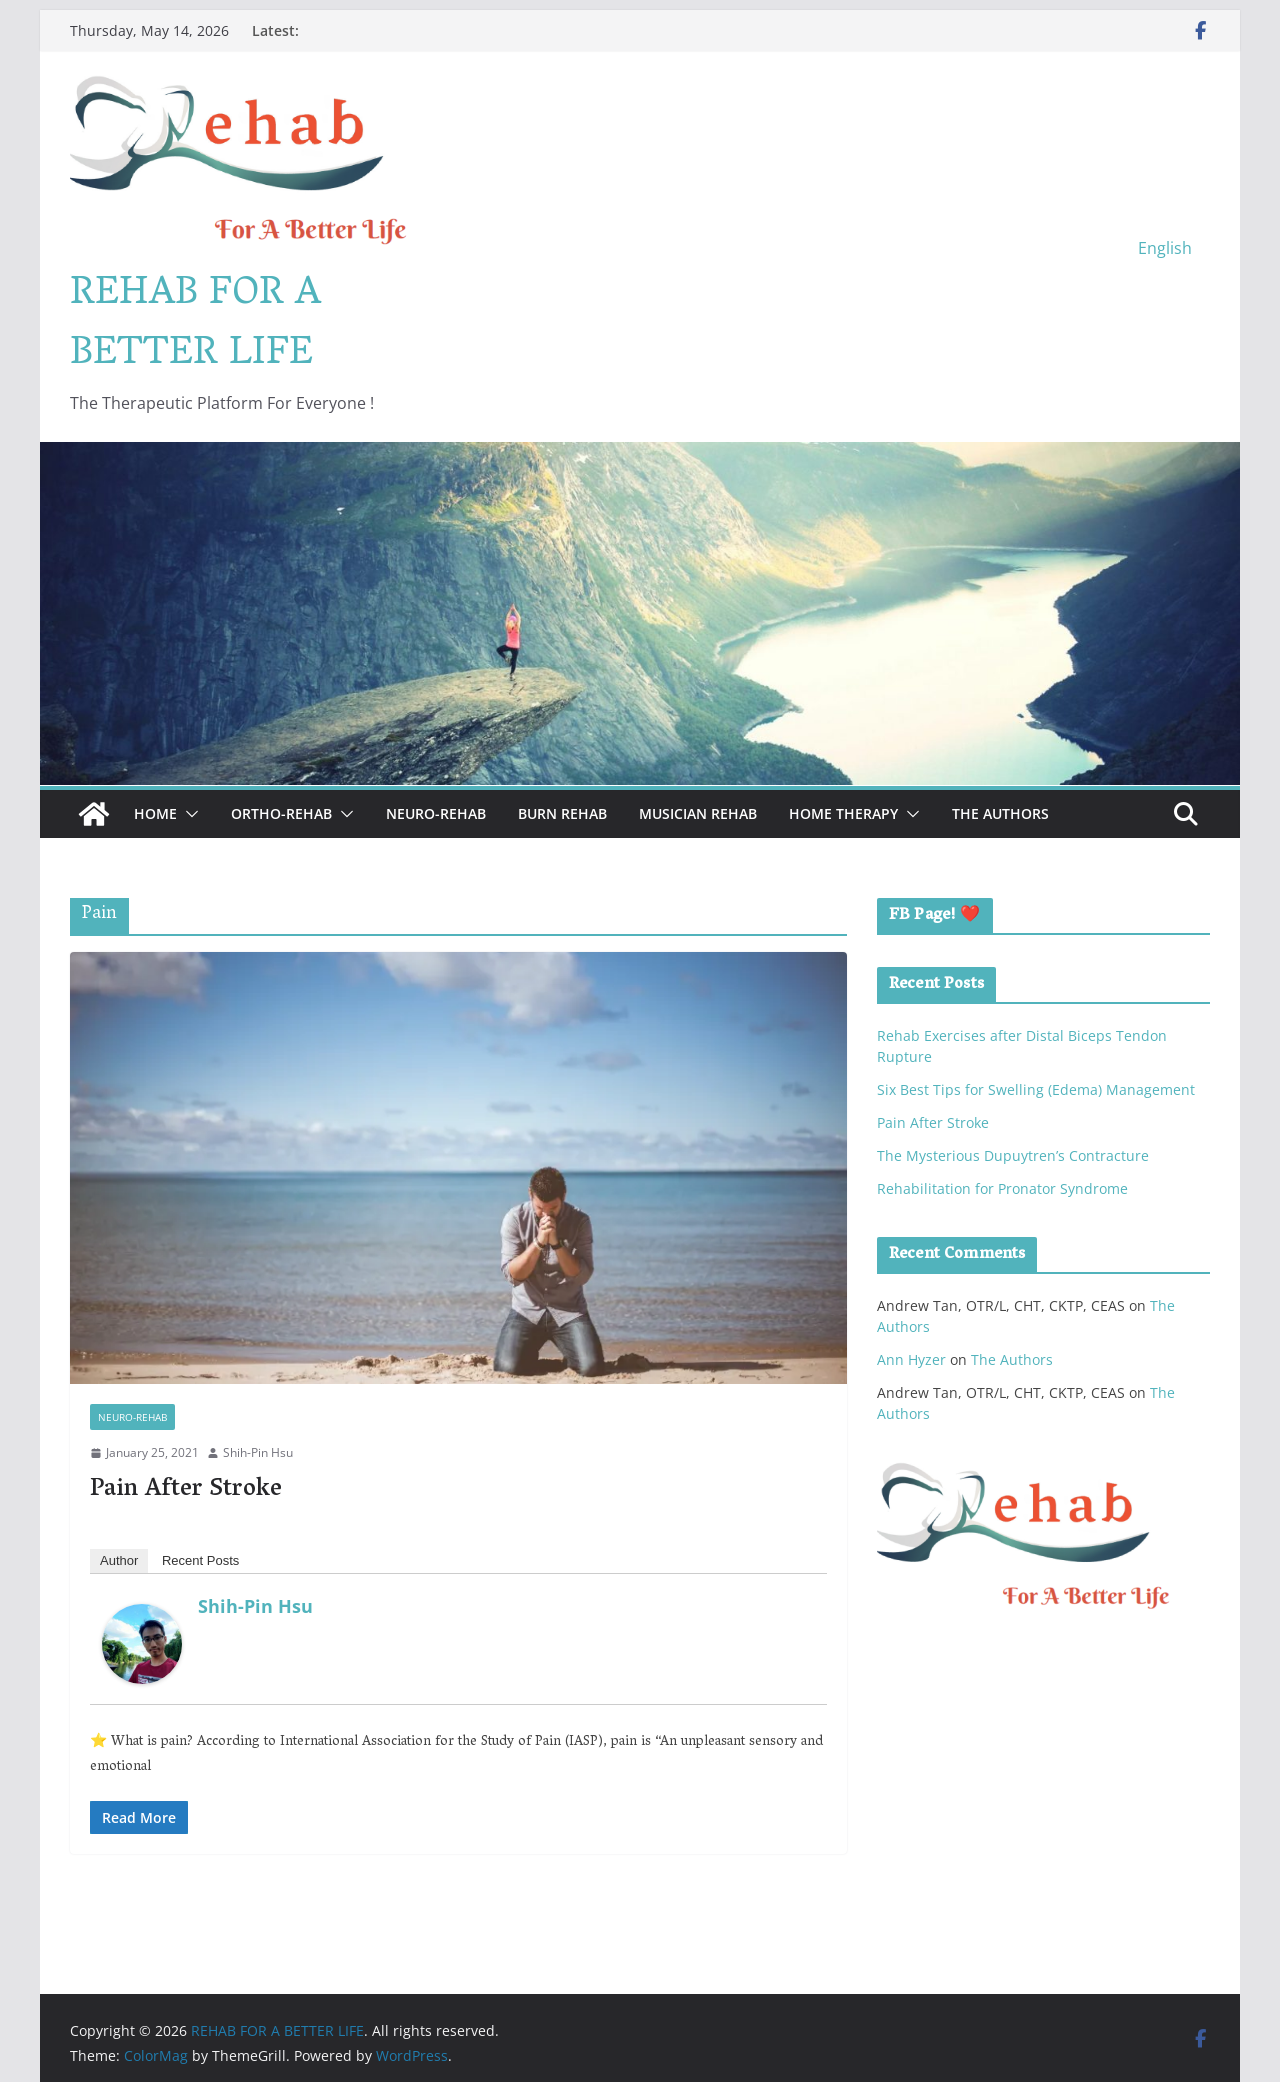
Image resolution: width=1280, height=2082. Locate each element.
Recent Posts (200, 1560)
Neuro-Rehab (436, 813)
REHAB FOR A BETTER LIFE (195, 325)
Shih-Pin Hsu (258, 1452)
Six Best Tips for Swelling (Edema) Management (1036, 1089)
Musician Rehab (698, 813)
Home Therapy (843, 813)
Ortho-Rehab (281, 813)
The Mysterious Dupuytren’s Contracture (1013, 1155)
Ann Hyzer (911, 1359)
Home (155, 813)
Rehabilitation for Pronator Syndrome (1002, 1188)
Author (119, 1560)
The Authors (1000, 813)
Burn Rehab (562, 813)
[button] (188, 814)
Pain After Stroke (186, 1490)
